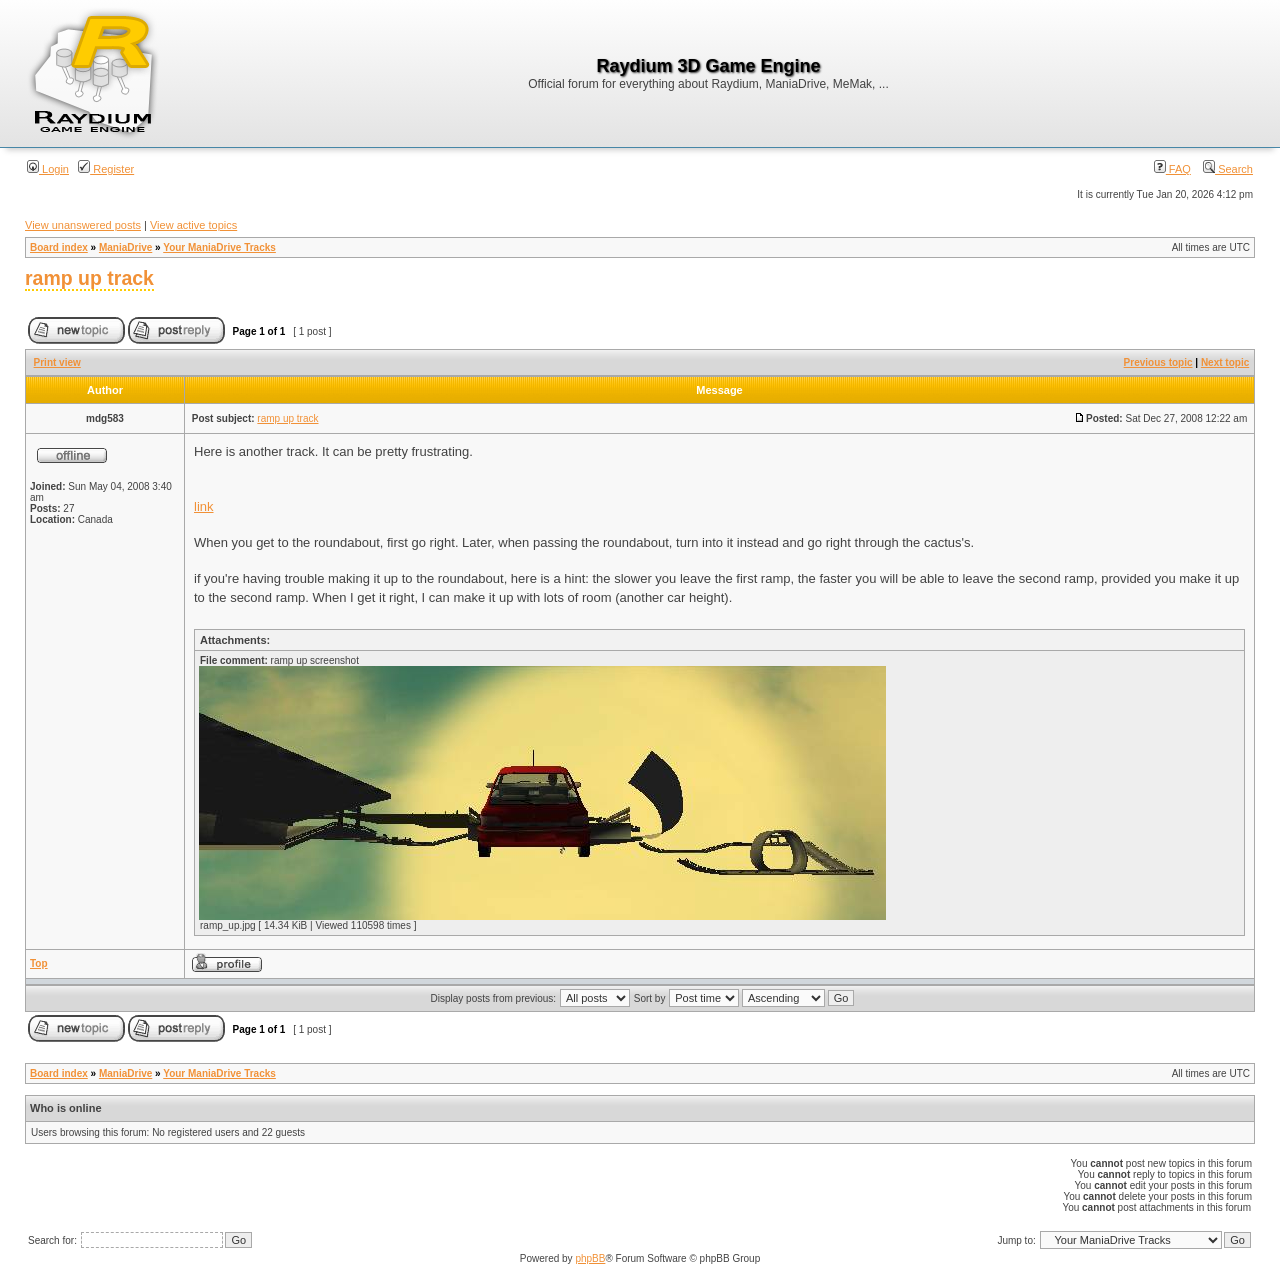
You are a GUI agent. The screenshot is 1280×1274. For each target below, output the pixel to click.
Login (48, 169)
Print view (57, 362)
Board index (59, 247)
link (204, 506)
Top (39, 963)
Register (106, 169)
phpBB (590, 1258)
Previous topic (1158, 362)
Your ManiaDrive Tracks (219, 247)
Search (1228, 169)
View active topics (193, 225)
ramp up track (89, 278)
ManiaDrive (125, 247)
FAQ (1172, 169)
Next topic (1225, 362)
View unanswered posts (83, 225)
